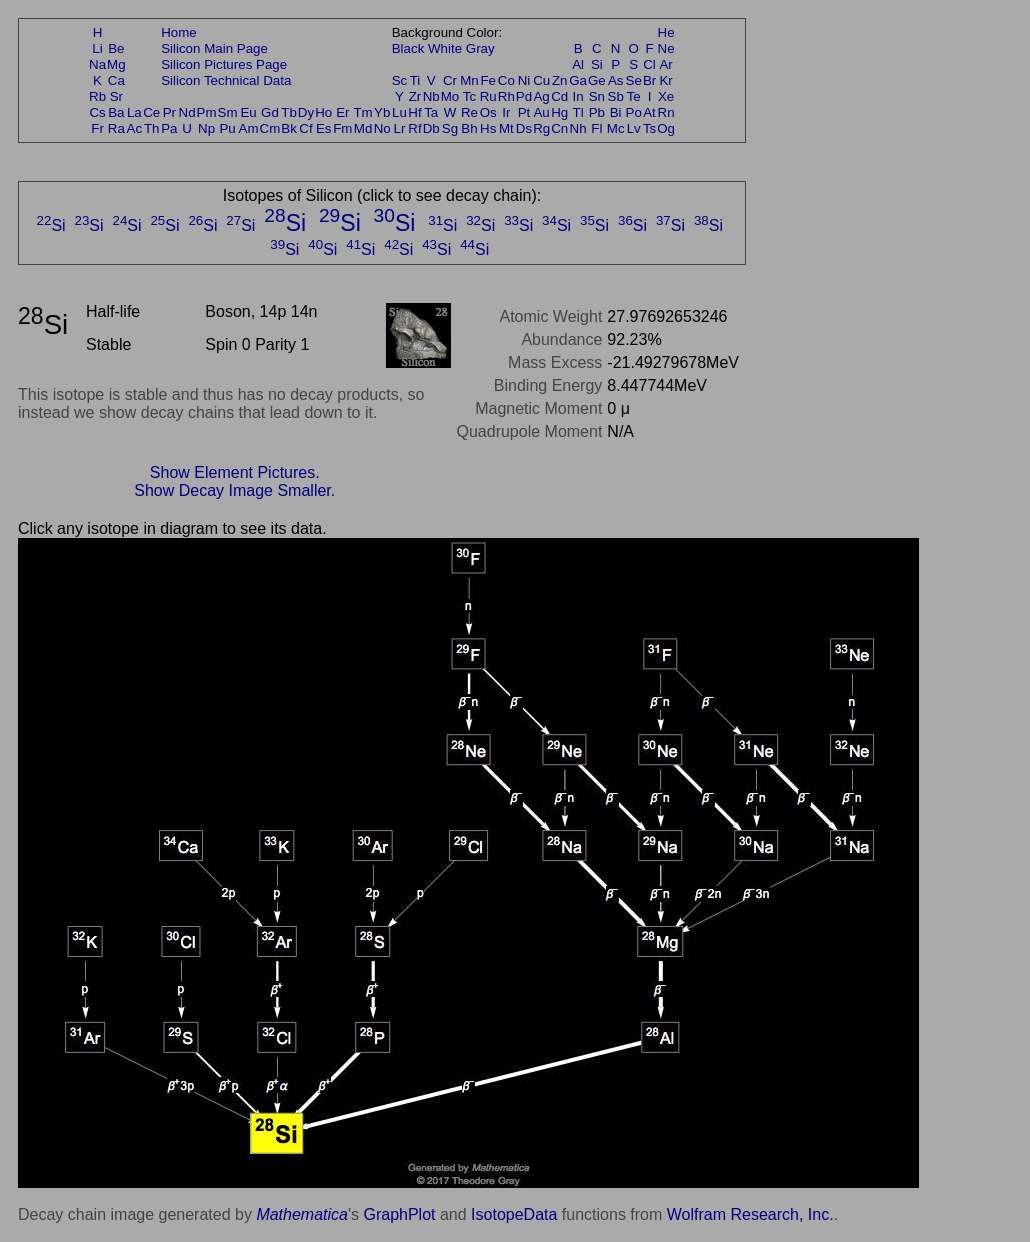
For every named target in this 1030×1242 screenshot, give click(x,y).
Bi (616, 112)
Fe (488, 80)
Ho (323, 112)
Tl (578, 112)
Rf (414, 128)
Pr (169, 112)
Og (666, 128)
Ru (488, 96)
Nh (578, 128)
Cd (559, 96)
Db (431, 128)
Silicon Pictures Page (224, 64)
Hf (414, 112)
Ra (116, 128)
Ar (665, 64)
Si (597, 64)
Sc (400, 80)
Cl (649, 64)
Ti (415, 80)
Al (578, 64)
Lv (634, 128)
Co (506, 80)
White (445, 48)
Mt (506, 128)
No (382, 128)
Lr (400, 128)
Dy (306, 112)
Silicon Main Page (214, 48)
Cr (450, 80)
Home (179, 32)
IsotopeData (514, 1214)
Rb (97, 96)
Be (116, 48)
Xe (666, 96)
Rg (541, 128)
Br (649, 80)
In (578, 96)
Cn (559, 128)
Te (634, 96)
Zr (415, 96)
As (616, 80)
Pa (169, 128)
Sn (597, 96)
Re (469, 112)
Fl (596, 128)
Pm (207, 112)
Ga (578, 80)
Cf (305, 128)
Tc (469, 96)
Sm (228, 112)
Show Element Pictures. (235, 472)
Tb (289, 112)
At (649, 112)
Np (206, 128)
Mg (116, 64)
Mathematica (302, 1214)
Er (342, 112)
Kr (665, 80)
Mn (469, 80)
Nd (187, 112)
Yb (382, 112)
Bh (469, 128)
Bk (289, 128)
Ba (116, 112)
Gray (480, 48)
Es (324, 128)
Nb (431, 96)
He (666, 32)
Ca (116, 80)
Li (97, 48)
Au (541, 112)
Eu (248, 112)
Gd (270, 112)
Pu (227, 128)
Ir (506, 112)
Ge (597, 80)
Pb (597, 112)
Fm (342, 128)
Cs (97, 112)
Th (152, 128)
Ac (135, 128)
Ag (541, 96)
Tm (362, 112)
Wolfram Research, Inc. (750, 1214)
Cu (541, 80)
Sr (116, 96)
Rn (666, 112)
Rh (506, 96)
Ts (649, 128)
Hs (488, 128)
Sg (450, 128)
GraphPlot (399, 1214)
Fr (97, 128)
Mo (450, 96)
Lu (399, 112)
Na (97, 64)
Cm (270, 128)
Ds (524, 128)
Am (249, 128)
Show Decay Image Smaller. (234, 490)
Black (408, 48)
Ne (666, 48)
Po (634, 112)
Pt (524, 112)
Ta (431, 112)
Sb (616, 96)
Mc (616, 128)
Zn (560, 80)
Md (363, 128)
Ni (524, 80)
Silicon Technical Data (226, 80)
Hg (559, 112)
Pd (524, 96)
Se (634, 80)
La (134, 112)
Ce (151, 112)
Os (488, 112)
